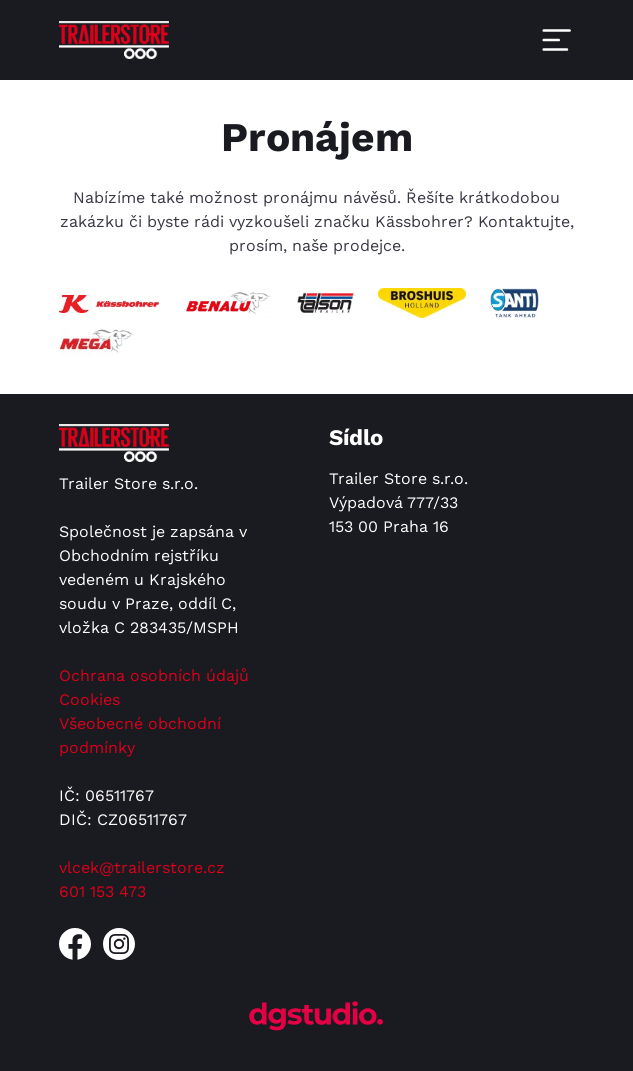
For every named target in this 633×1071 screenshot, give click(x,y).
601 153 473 (102, 891)
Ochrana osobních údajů (154, 675)
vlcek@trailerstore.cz (142, 867)
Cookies (89, 699)
